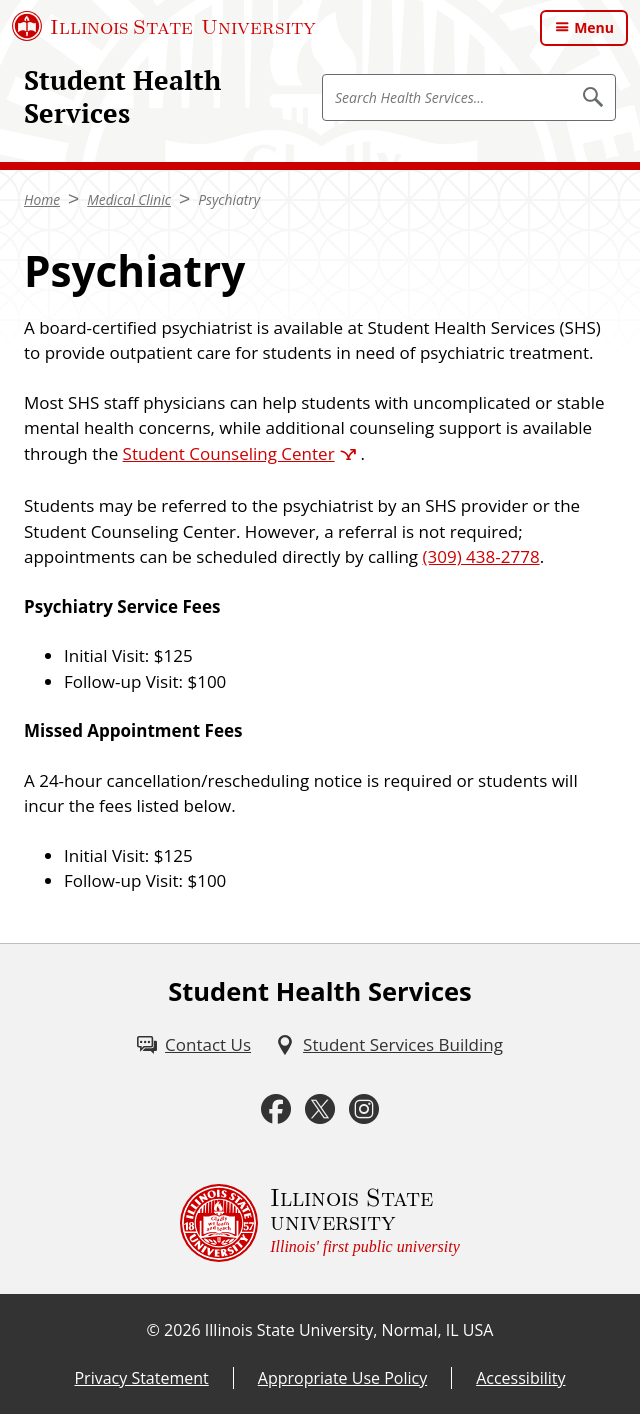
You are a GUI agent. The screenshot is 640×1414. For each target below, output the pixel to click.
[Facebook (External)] (276, 1109)
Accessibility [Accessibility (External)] (520, 1378)
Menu (594, 27)
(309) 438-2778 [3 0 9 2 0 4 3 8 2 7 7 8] (481, 556)
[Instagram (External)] (364, 1109)
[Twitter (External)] (320, 1109)
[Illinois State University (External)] (164, 26)
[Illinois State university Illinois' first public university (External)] (320, 1223)
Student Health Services (122, 96)
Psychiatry (229, 199)
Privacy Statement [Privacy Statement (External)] (141, 1378)
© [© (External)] (153, 1330)
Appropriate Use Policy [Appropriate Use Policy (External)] (342, 1378)
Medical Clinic (129, 199)
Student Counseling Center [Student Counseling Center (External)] (229, 453)
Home (42, 199)
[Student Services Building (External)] (389, 1045)
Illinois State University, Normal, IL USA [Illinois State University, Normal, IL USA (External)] (349, 1330)
